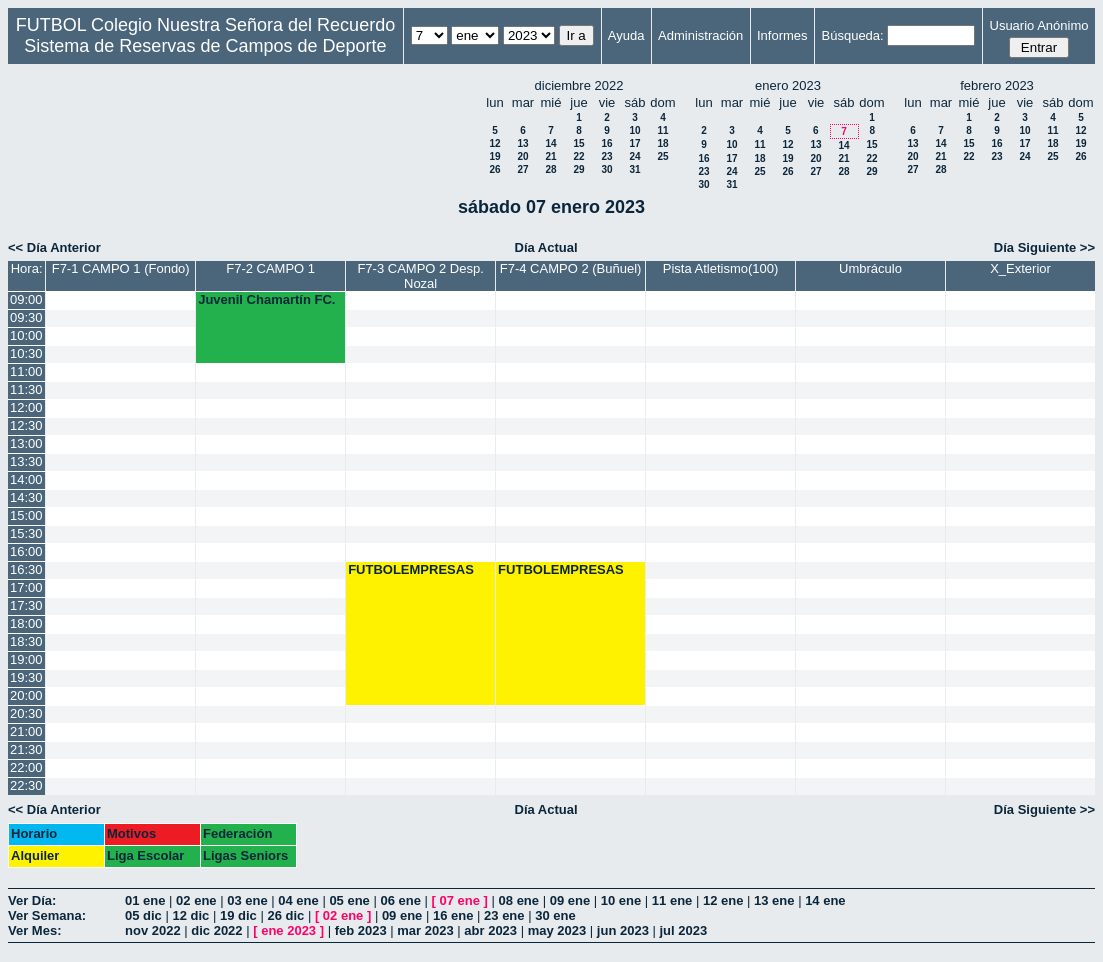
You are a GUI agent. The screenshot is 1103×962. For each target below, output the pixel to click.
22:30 (26, 785)
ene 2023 (288, 930)
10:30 (26, 353)
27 (522, 169)
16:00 (26, 551)
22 (578, 156)
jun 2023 (623, 930)
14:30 (26, 497)
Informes (782, 35)
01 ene (145, 900)
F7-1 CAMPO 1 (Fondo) (121, 268)
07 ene (460, 900)
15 (578, 143)
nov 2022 (153, 930)
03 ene (247, 900)
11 (662, 130)
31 (634, 169)
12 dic (190, 915)
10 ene (621, 900)
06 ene (400, 900)
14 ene (825, 900)
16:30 (26, 569)
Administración (700, 35)
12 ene (723, 900)
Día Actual (546, 247)
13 (522, 143)
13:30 (26, 461)
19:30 (26, 677)
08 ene (519, 900)
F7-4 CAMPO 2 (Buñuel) (571, 268)
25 (662, 156)
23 (606, 156)
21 (550, 156)
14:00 (26, 479)
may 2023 (557, 930)
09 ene (570, 900)
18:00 (26, 623)
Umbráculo (870, 268)
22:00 (26, 767)
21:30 (26, 749)
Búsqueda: (853, 35)
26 (494, 169)
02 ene (196, 900)
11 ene (672, 900)
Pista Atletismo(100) (721, 268)
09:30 (26, 317)
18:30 (26, 641)
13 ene (774, 900)
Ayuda (626, 35)
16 (606, 143)
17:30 (26, 605)
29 (578, 169)
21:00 (26, 731)
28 (550, 169)
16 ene (453, 915)
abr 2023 (490, 930)
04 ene (298, 900)
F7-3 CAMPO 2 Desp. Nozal (420, 276)
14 (550, 143)
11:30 (26, 389)
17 (634, 143)
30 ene (555, 915)
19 (494, 156)
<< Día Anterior (54, 247)
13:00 (26, 443)
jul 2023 (684, 930)
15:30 (26, 533)
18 (662, 143)
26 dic (285, 915)
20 (522, 156)
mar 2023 (425, 930)
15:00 (26, 515)
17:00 (26, 587)
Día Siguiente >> (1044, 247)
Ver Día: (32, 900)
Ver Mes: (34, 930)
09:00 (26, 299)
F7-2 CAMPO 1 (270, 268)
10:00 (26, 335)
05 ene (349, 900)
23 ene (504, 915)
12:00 (26, 407)
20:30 (26, 713)
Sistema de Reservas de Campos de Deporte (205, 46)
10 (634, 130)
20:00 (26, 695)
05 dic (143, 915)
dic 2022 (216, 930)
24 (634, 156)
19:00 (26, 659)
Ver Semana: (47, 915)
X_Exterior (1020, 268)
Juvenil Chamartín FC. (266, 299)
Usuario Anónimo (1039, 25)
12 (494, 143)
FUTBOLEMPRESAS (411, 569)
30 (606, 169)
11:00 (26, 371)
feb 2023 (361, 930)
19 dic (238, 915)
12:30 (26, 425)
